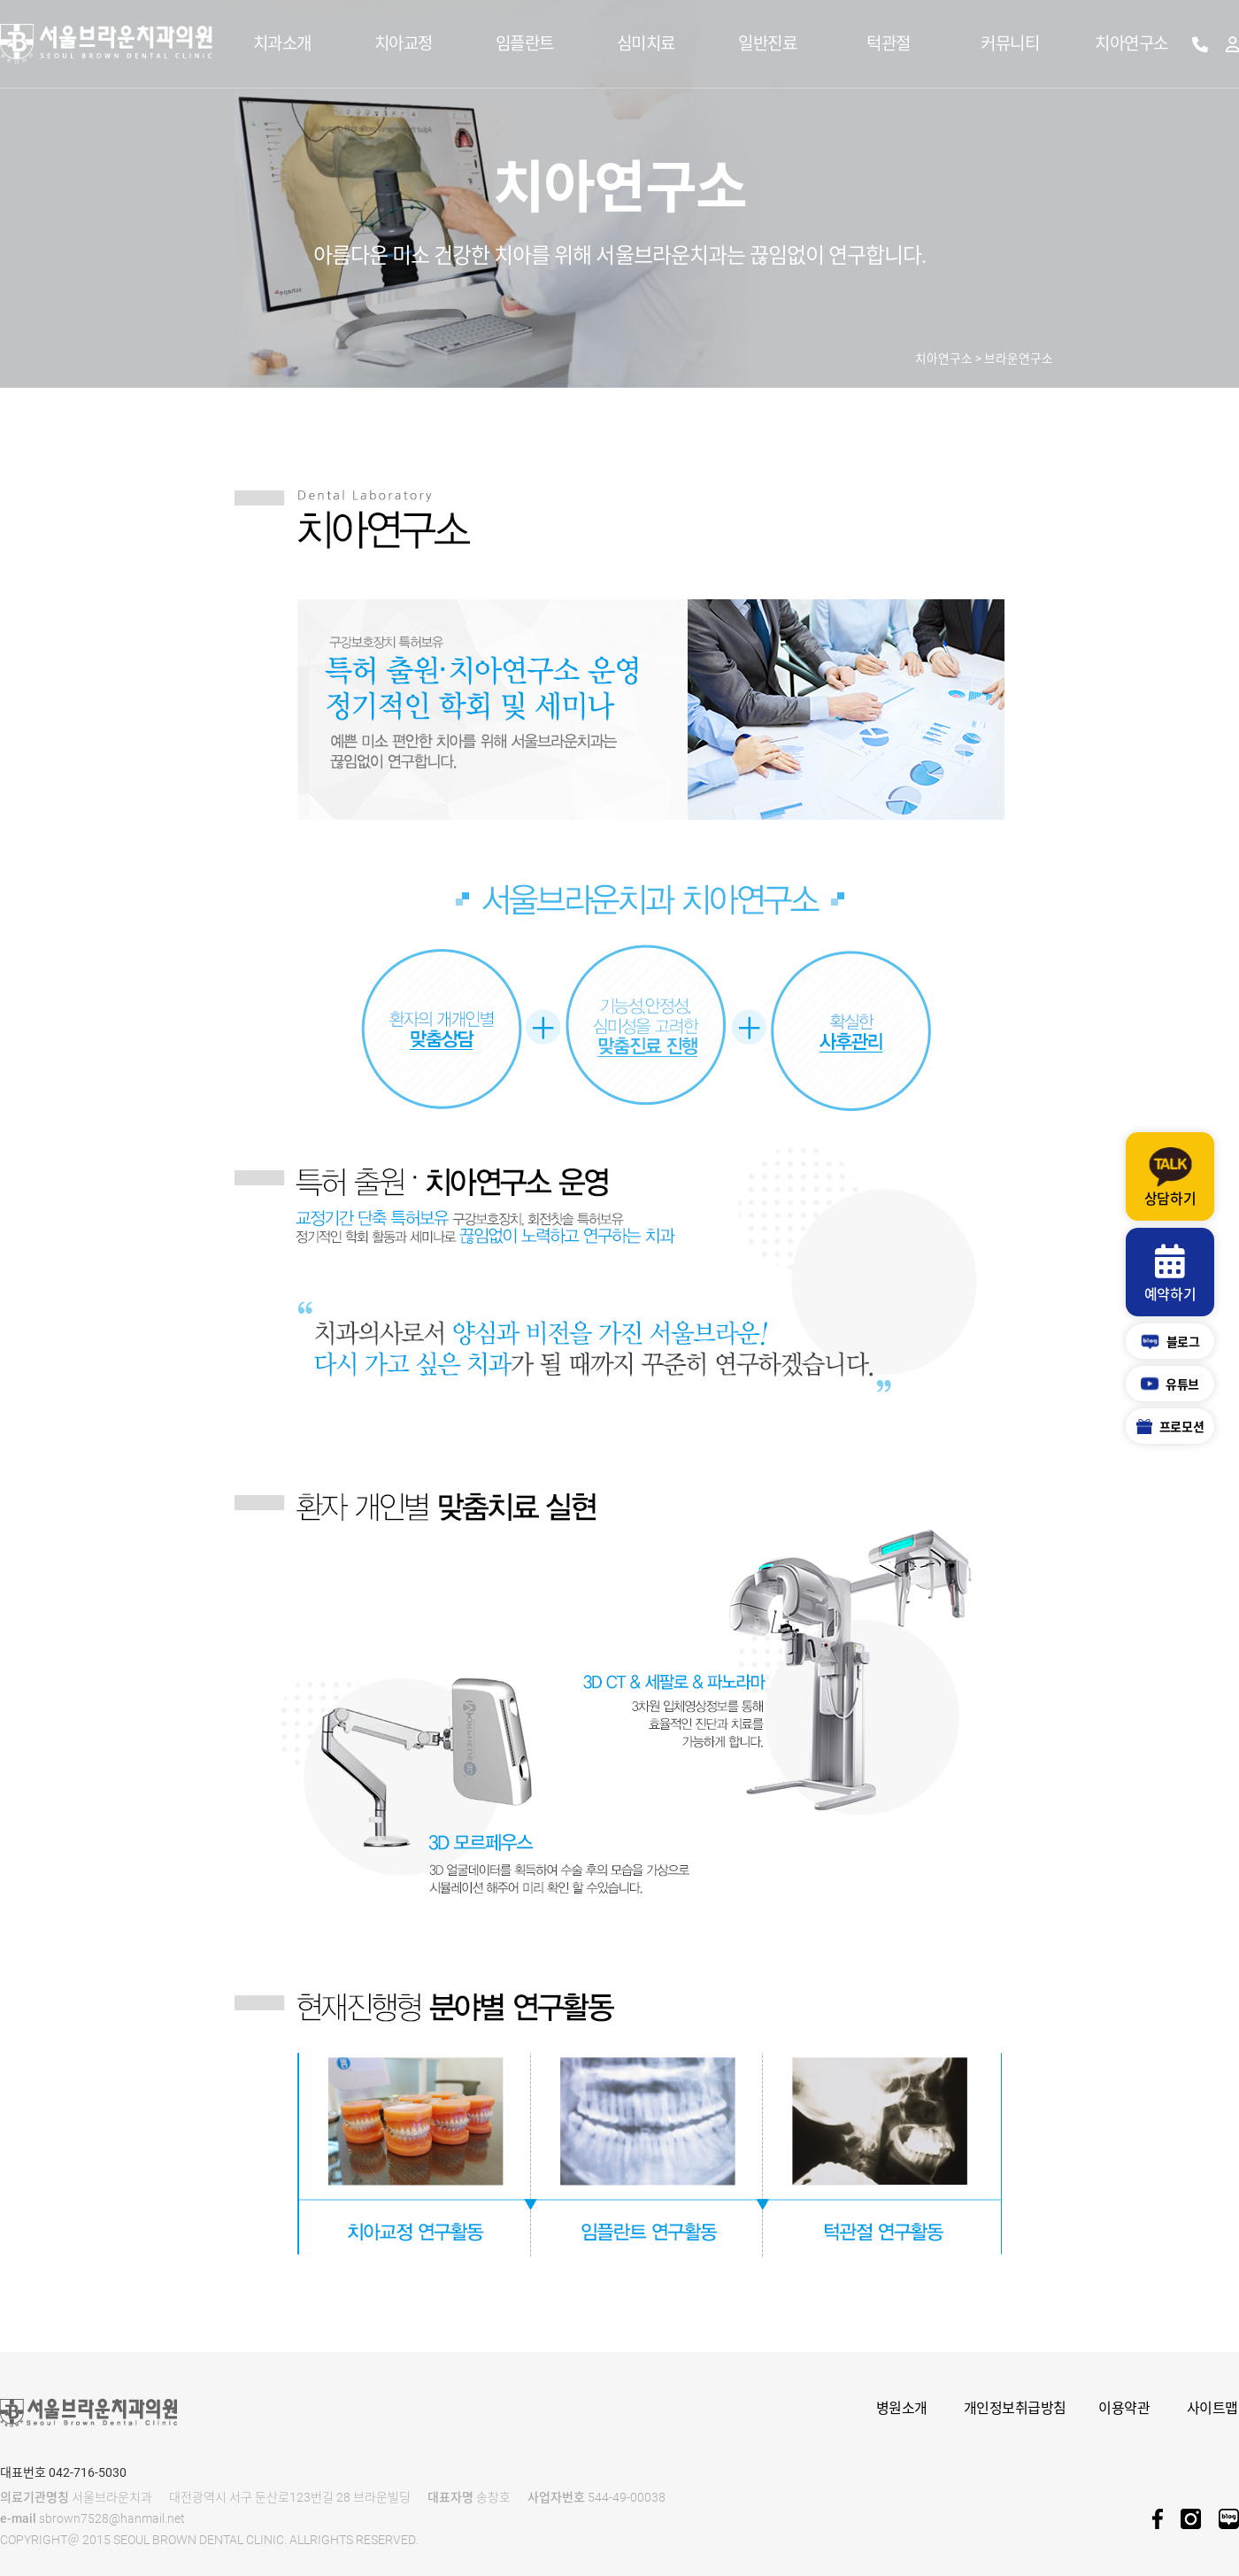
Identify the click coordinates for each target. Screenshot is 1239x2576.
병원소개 (901, 2408)
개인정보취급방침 (1015, 2408)
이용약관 (1124, 2408)
